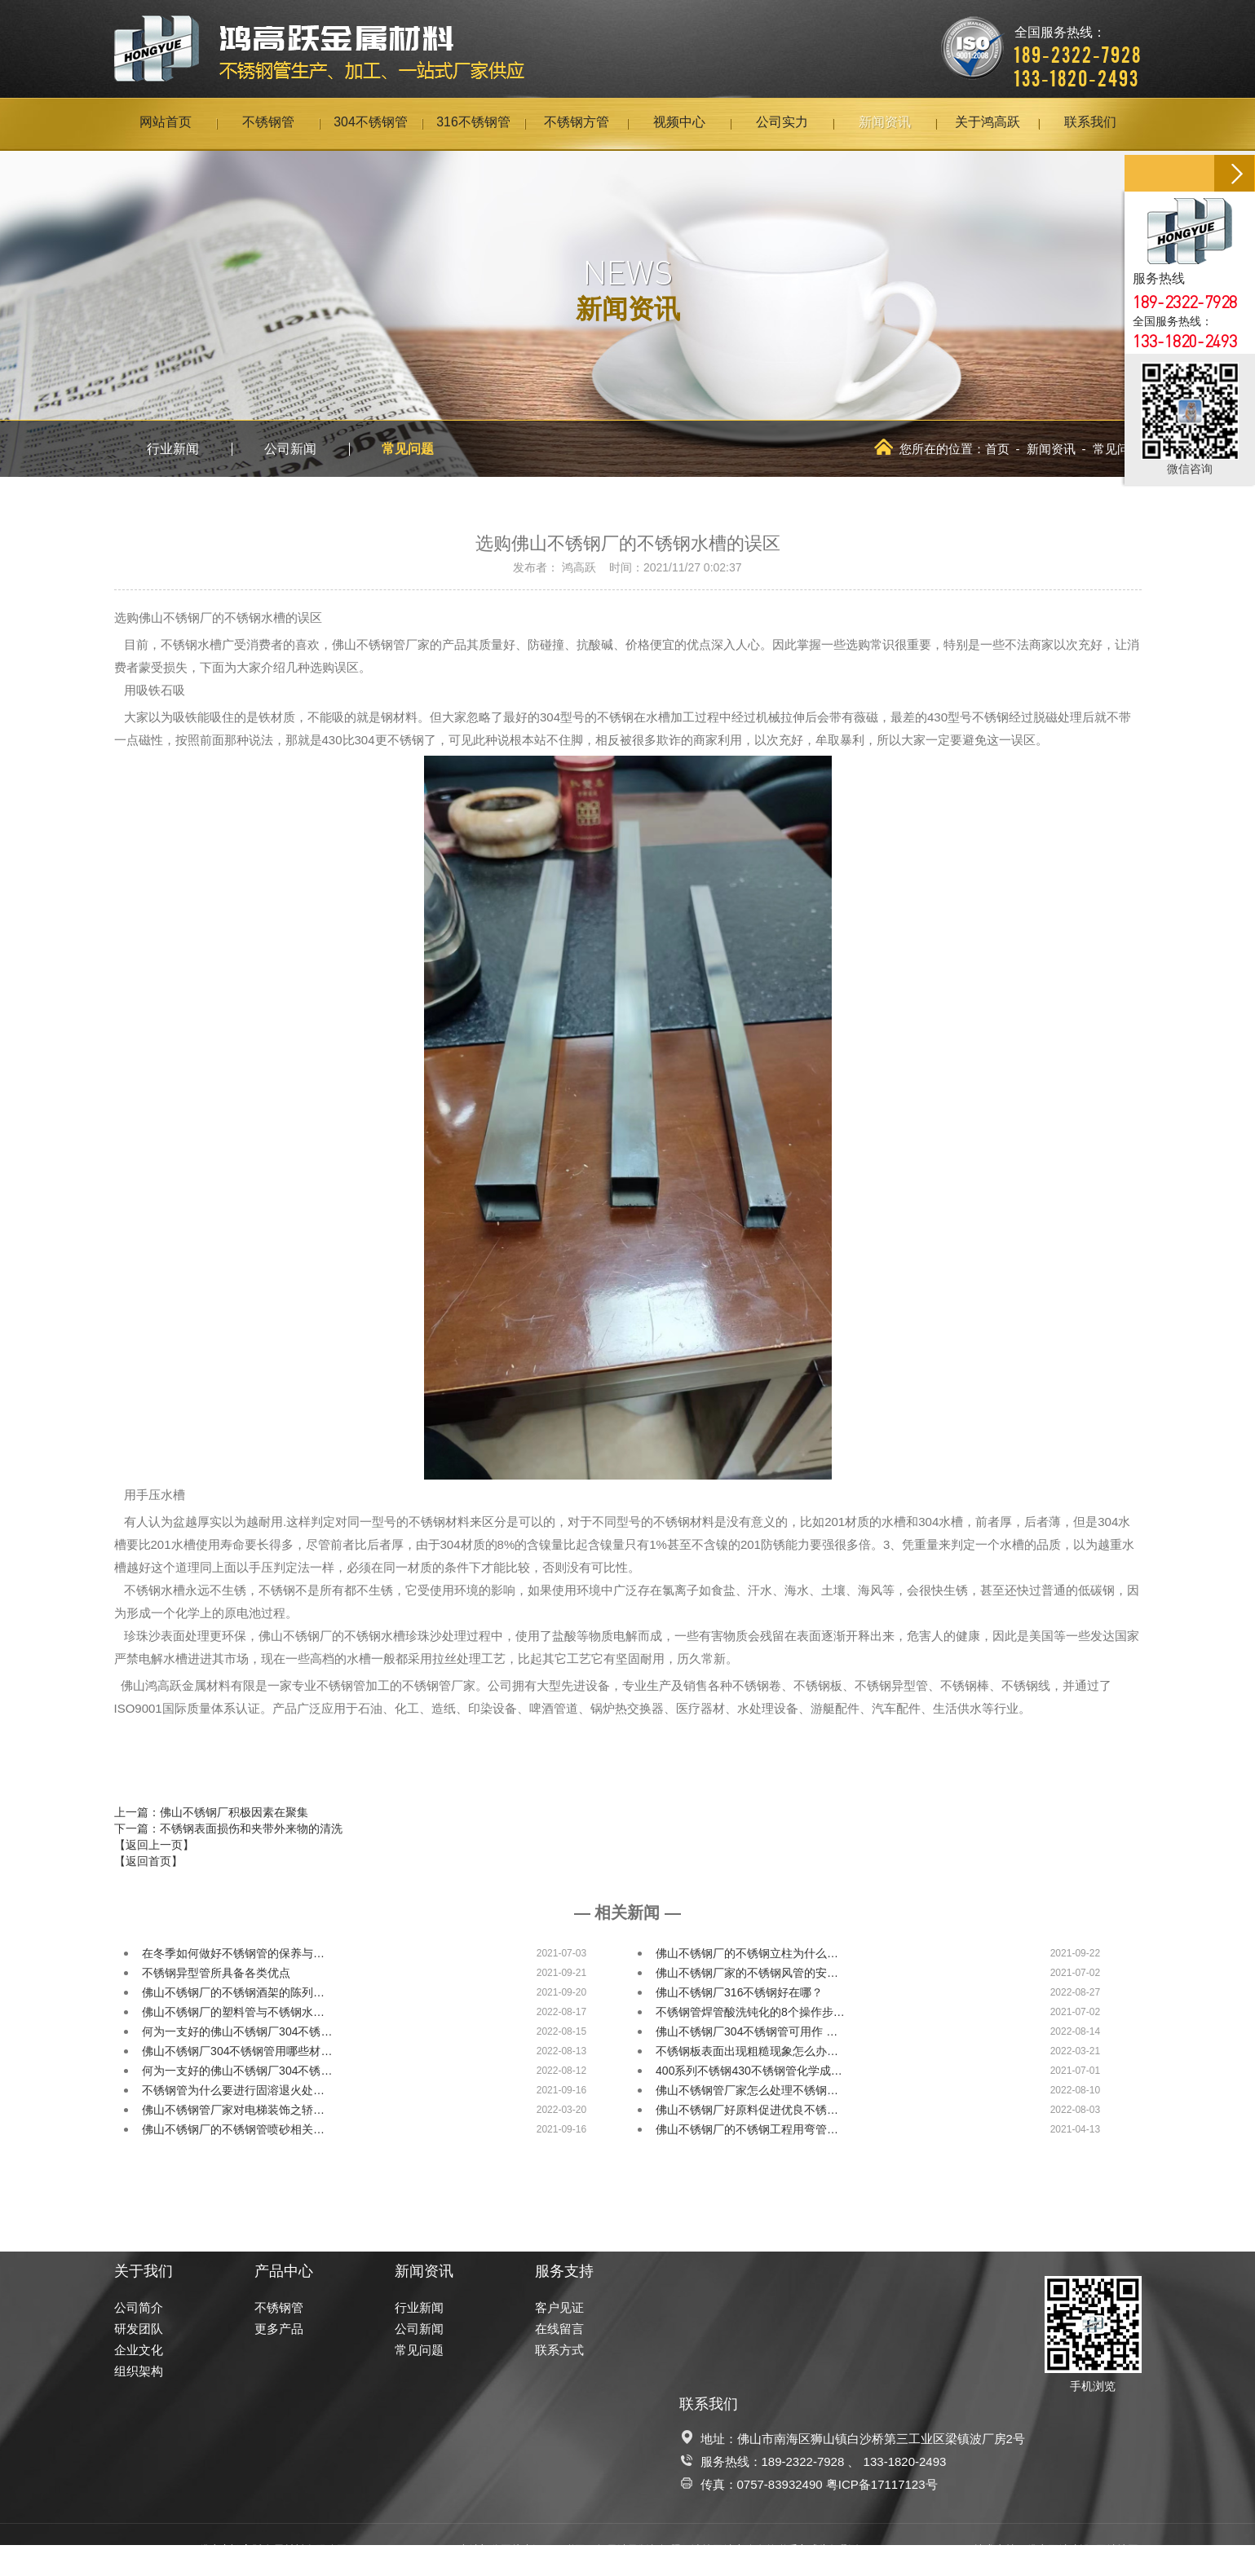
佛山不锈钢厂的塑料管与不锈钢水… (233, 2011)
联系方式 (559, 2350)
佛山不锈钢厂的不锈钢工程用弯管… (747, 2129)
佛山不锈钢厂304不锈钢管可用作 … (746, 2031)
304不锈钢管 (371, 123)
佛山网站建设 (1058, 2549)
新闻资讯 (885, 123)
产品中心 (283, 2271)
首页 (997, 449)
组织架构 (138, 2371)
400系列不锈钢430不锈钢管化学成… (749, 2070)
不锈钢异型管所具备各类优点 (216, 1972)
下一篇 (228, 1828)
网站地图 (1117, 2549)
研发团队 (138, 2329)
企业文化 (138, 2350)
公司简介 (138, 2307)
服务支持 (564, 2271)
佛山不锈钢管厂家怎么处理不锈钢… (747, 2090)
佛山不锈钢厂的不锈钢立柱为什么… (747, 1953)
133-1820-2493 (905, 2461)
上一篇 (211, 1812)
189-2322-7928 (803, 2461)
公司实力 (782, 123)
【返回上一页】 (154, 1844)
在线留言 (559, 2329)
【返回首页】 (148, 1861)
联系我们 (1090, 123)
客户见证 (559, 2307)
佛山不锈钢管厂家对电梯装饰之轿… (233, 2109)
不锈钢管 (268, 123)
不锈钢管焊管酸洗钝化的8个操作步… (750, 2011)
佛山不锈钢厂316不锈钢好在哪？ (739, 1992)
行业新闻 (173, 449)
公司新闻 (290, 449)
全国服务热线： (1078, 45)
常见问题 (408, 449)
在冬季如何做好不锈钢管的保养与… (233, 1953)
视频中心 (679, 123)
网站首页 (165, 123)
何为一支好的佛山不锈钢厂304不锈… (237, 2031)
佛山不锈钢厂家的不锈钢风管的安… (747, 1972)
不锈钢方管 (576, 123)
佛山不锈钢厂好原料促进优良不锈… (747, 2109)
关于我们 (143, 2271)
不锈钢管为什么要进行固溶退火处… (233, 2090)
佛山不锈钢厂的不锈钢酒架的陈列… (233, 1992)
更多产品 (278, 2329)
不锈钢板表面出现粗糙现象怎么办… (747, 2051)
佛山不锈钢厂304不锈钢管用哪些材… (237, 2051)
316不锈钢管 (473, 123)
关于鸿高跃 (987, 123)
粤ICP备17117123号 (882, 2484)
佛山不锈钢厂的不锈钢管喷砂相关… (233, 2129)
